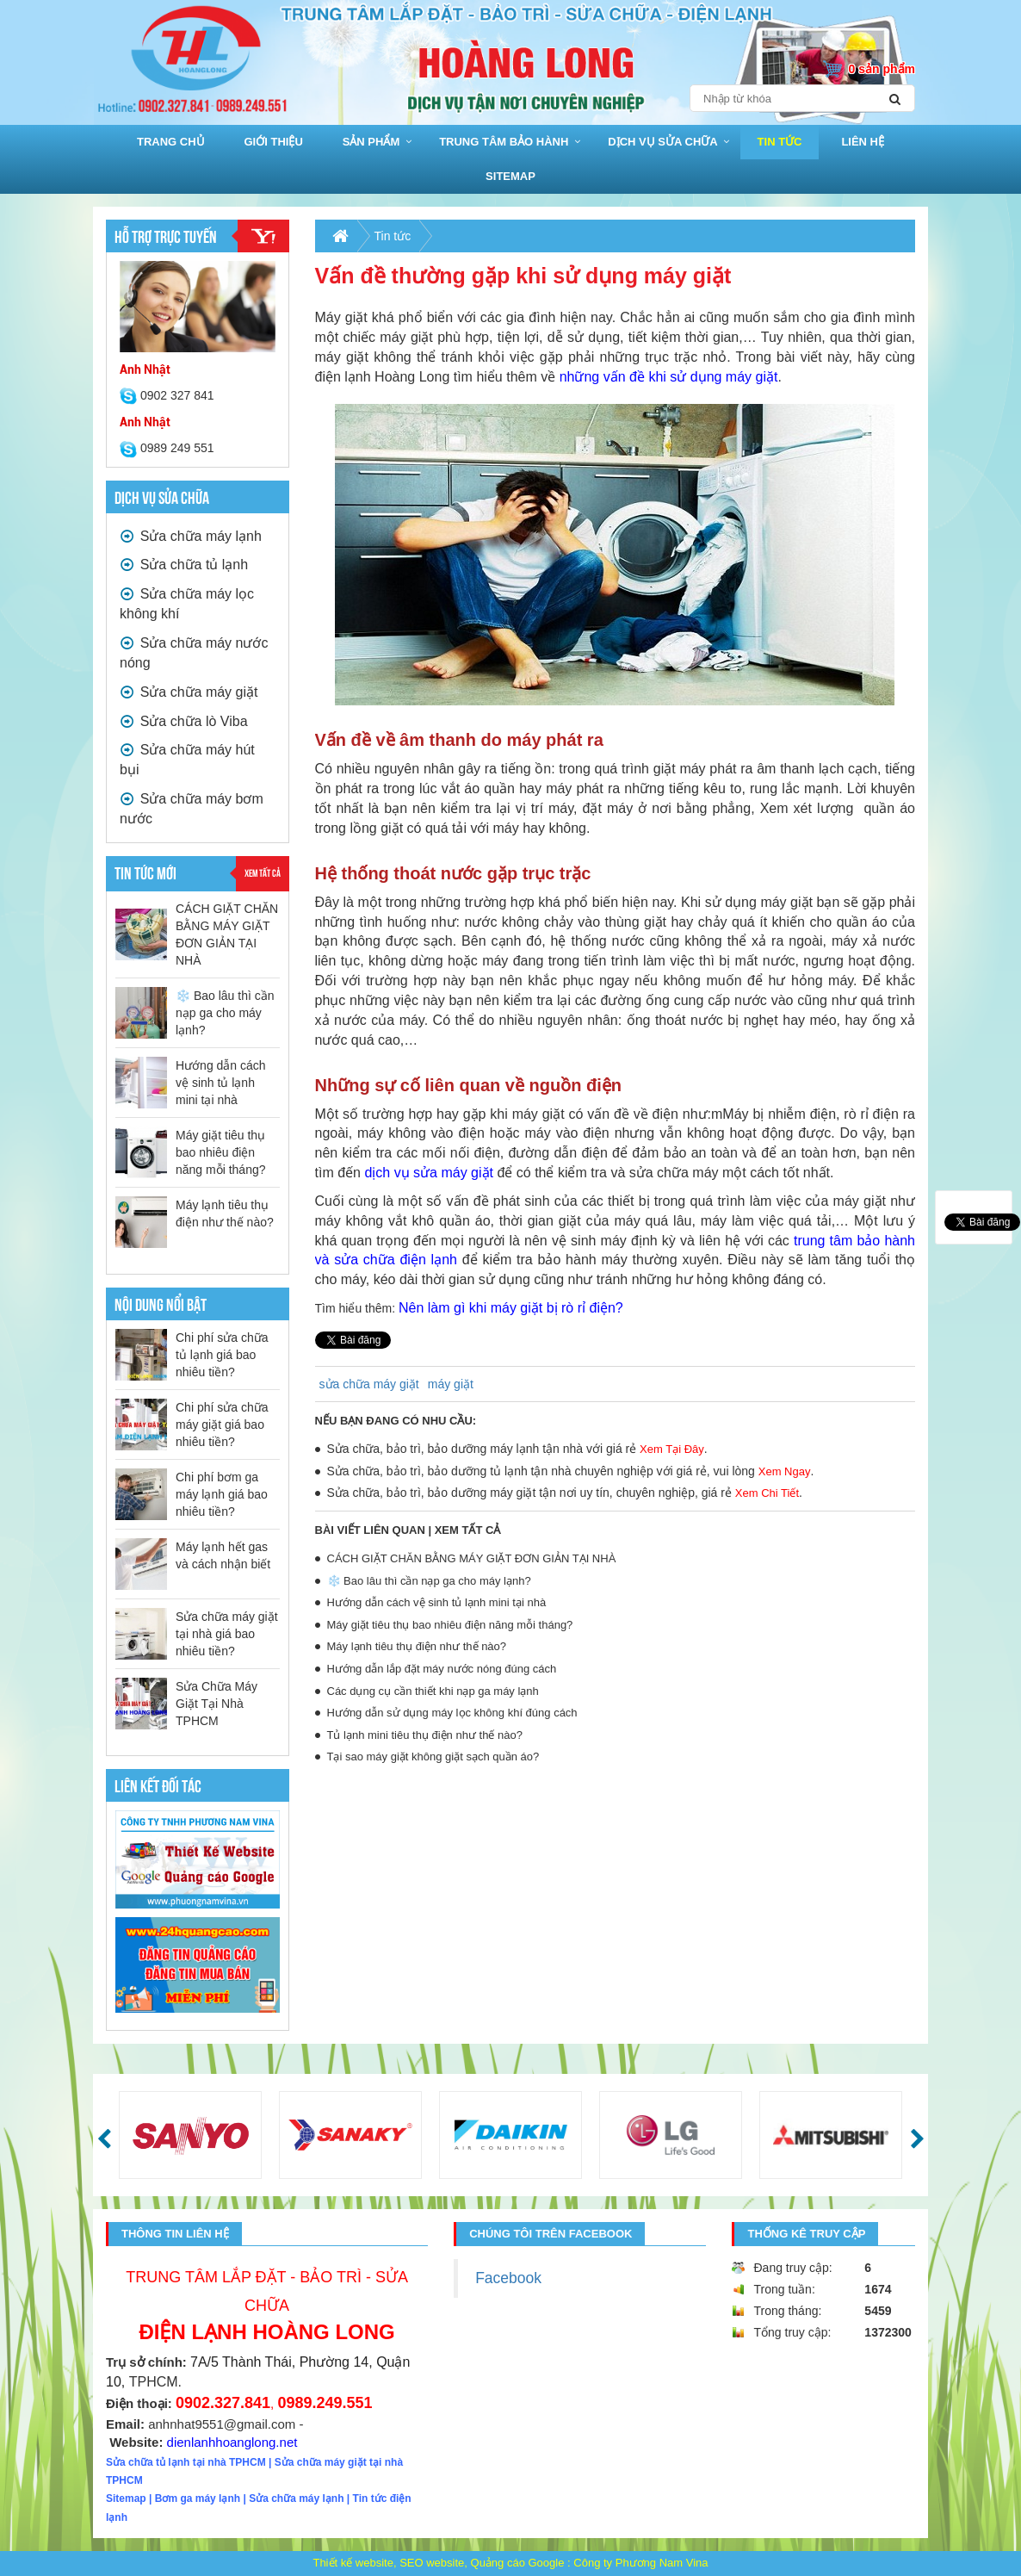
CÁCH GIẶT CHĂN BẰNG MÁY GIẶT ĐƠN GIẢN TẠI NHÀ (471, 1558)
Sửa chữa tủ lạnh (184, 564)
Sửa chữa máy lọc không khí (187, 602)
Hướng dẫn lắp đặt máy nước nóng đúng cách (442, 1668)
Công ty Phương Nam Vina (640, 2562)
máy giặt (450, 1384)
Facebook (508, 2278)
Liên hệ (862, 141)
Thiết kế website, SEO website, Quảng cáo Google (438, 2562)
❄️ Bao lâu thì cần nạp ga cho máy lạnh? (225, 1013)
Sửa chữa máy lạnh (191, 536)
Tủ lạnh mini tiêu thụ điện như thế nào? (425, 1735)
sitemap (510, 176)
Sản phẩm (371, 141)
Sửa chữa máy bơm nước (191, 807)
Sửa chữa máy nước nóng (194, 651)
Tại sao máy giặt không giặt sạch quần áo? (433, 1756)
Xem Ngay (784, 1471)
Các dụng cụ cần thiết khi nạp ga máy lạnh (433, 1691)
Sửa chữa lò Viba (184, 721)
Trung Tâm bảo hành (503, 141)
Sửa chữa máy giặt (188, 692)
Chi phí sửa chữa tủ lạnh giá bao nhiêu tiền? (222, 1355)
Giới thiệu (273, 141)
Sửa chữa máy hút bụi (187, 758)
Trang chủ (171, 141)
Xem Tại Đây (672, 1449)
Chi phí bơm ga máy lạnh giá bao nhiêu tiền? (222, 1494)
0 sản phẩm (882, 69)
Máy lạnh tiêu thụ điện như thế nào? (417, 1646)
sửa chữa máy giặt (369, 1384)
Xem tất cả (262, 872)
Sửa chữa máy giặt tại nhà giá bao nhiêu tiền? (227, 1634)
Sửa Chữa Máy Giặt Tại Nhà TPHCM (216, 1703)
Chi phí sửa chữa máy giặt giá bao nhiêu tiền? (222, 1424)
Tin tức (780, 141)
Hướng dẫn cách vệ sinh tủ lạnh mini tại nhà (221, 1082)
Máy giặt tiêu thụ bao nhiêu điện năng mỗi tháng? (221, 1152)
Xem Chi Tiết (767, 1493)
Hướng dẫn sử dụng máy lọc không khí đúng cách (452, 1712)
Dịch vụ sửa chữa (662, 141)
